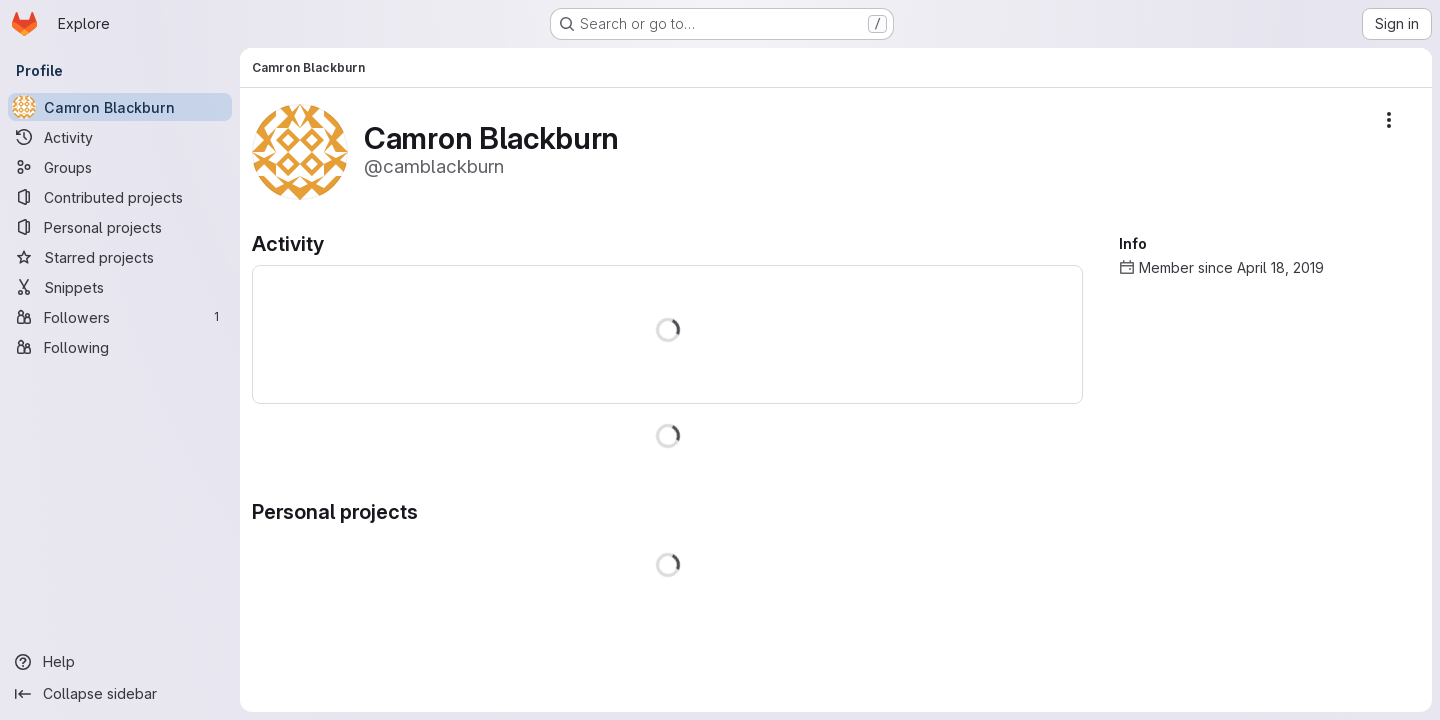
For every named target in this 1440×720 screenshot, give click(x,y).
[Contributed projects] (120, 197)
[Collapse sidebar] (120, 694)
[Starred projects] (120, 257)
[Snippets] (120, 287)
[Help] (120, 662)
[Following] (120, 347)
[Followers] (120, 317)
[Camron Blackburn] (120, 107)
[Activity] (120, 137)
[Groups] (120, 167)
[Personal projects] (120, 227)
